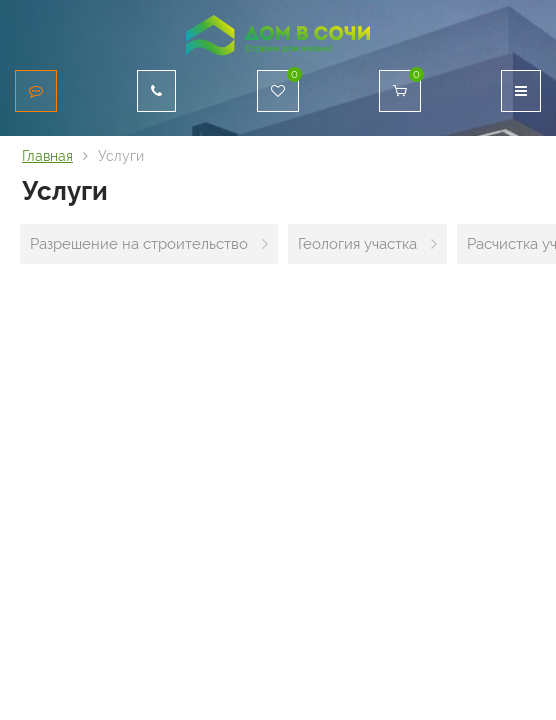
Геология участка (357, 244)
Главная (47, 156)
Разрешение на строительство (139, 244)
